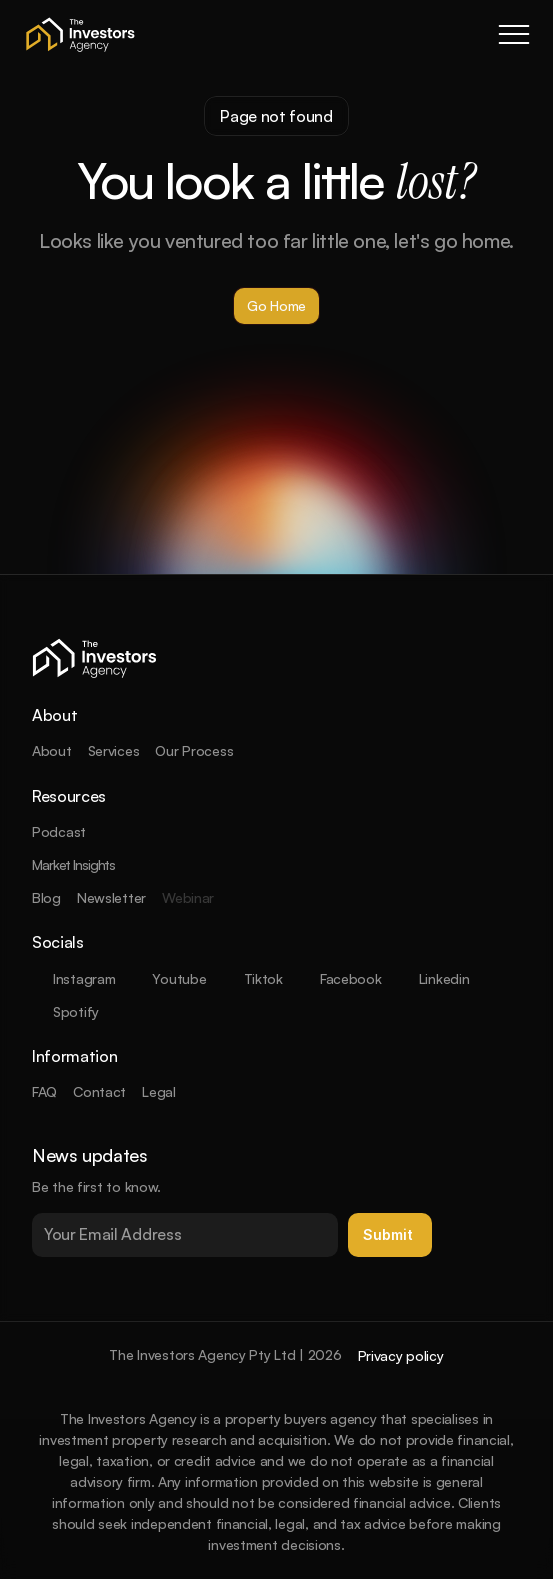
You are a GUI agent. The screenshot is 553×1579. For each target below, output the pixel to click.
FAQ (44, 1091)
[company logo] (80, 34)
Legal (159, 1091)
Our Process (194, 750)
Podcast (59, 831)
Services (114, 750)
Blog (46, 897)
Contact (99, 1091)
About (52, 750)
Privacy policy (401, 1355)
